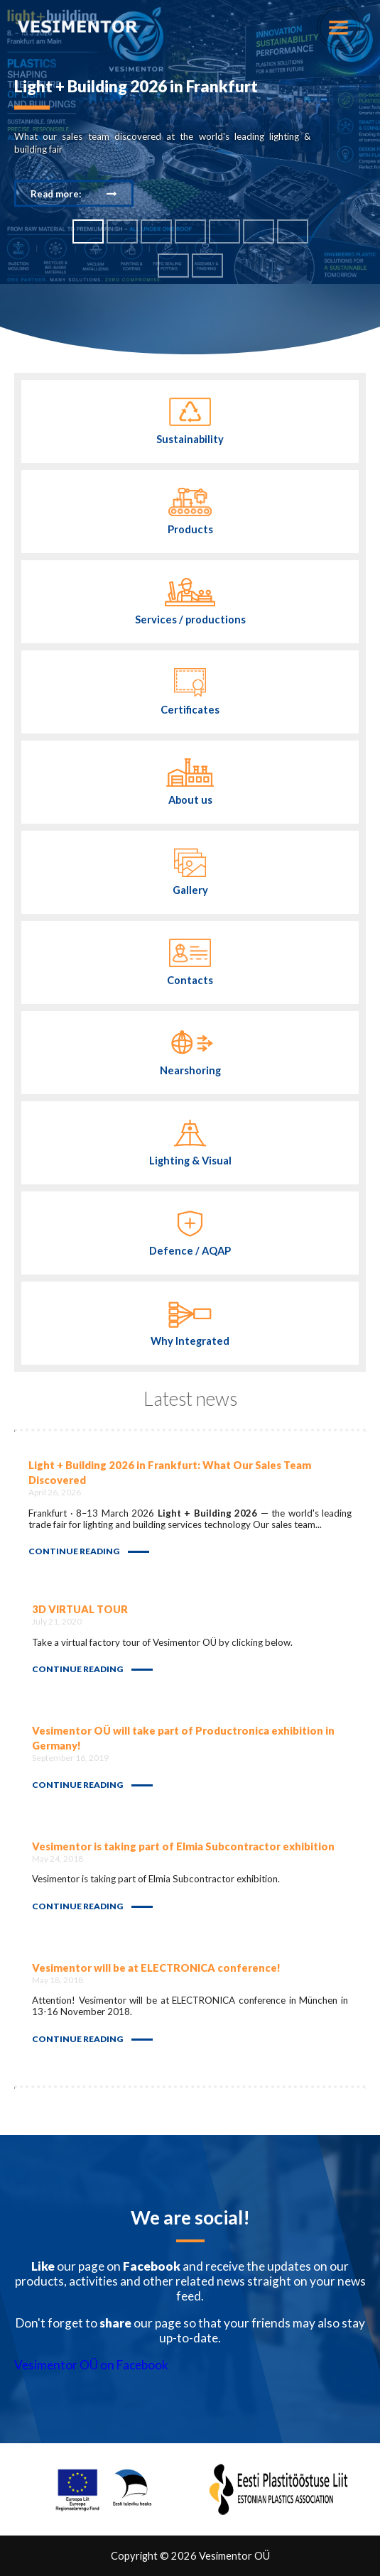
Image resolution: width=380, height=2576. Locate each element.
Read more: (56, 193)
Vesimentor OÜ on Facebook (91, 2364)
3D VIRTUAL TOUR (80, 1609)
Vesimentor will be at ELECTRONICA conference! (156, 1968)
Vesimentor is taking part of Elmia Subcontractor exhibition (183, 1846)
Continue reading (74, 1551)
